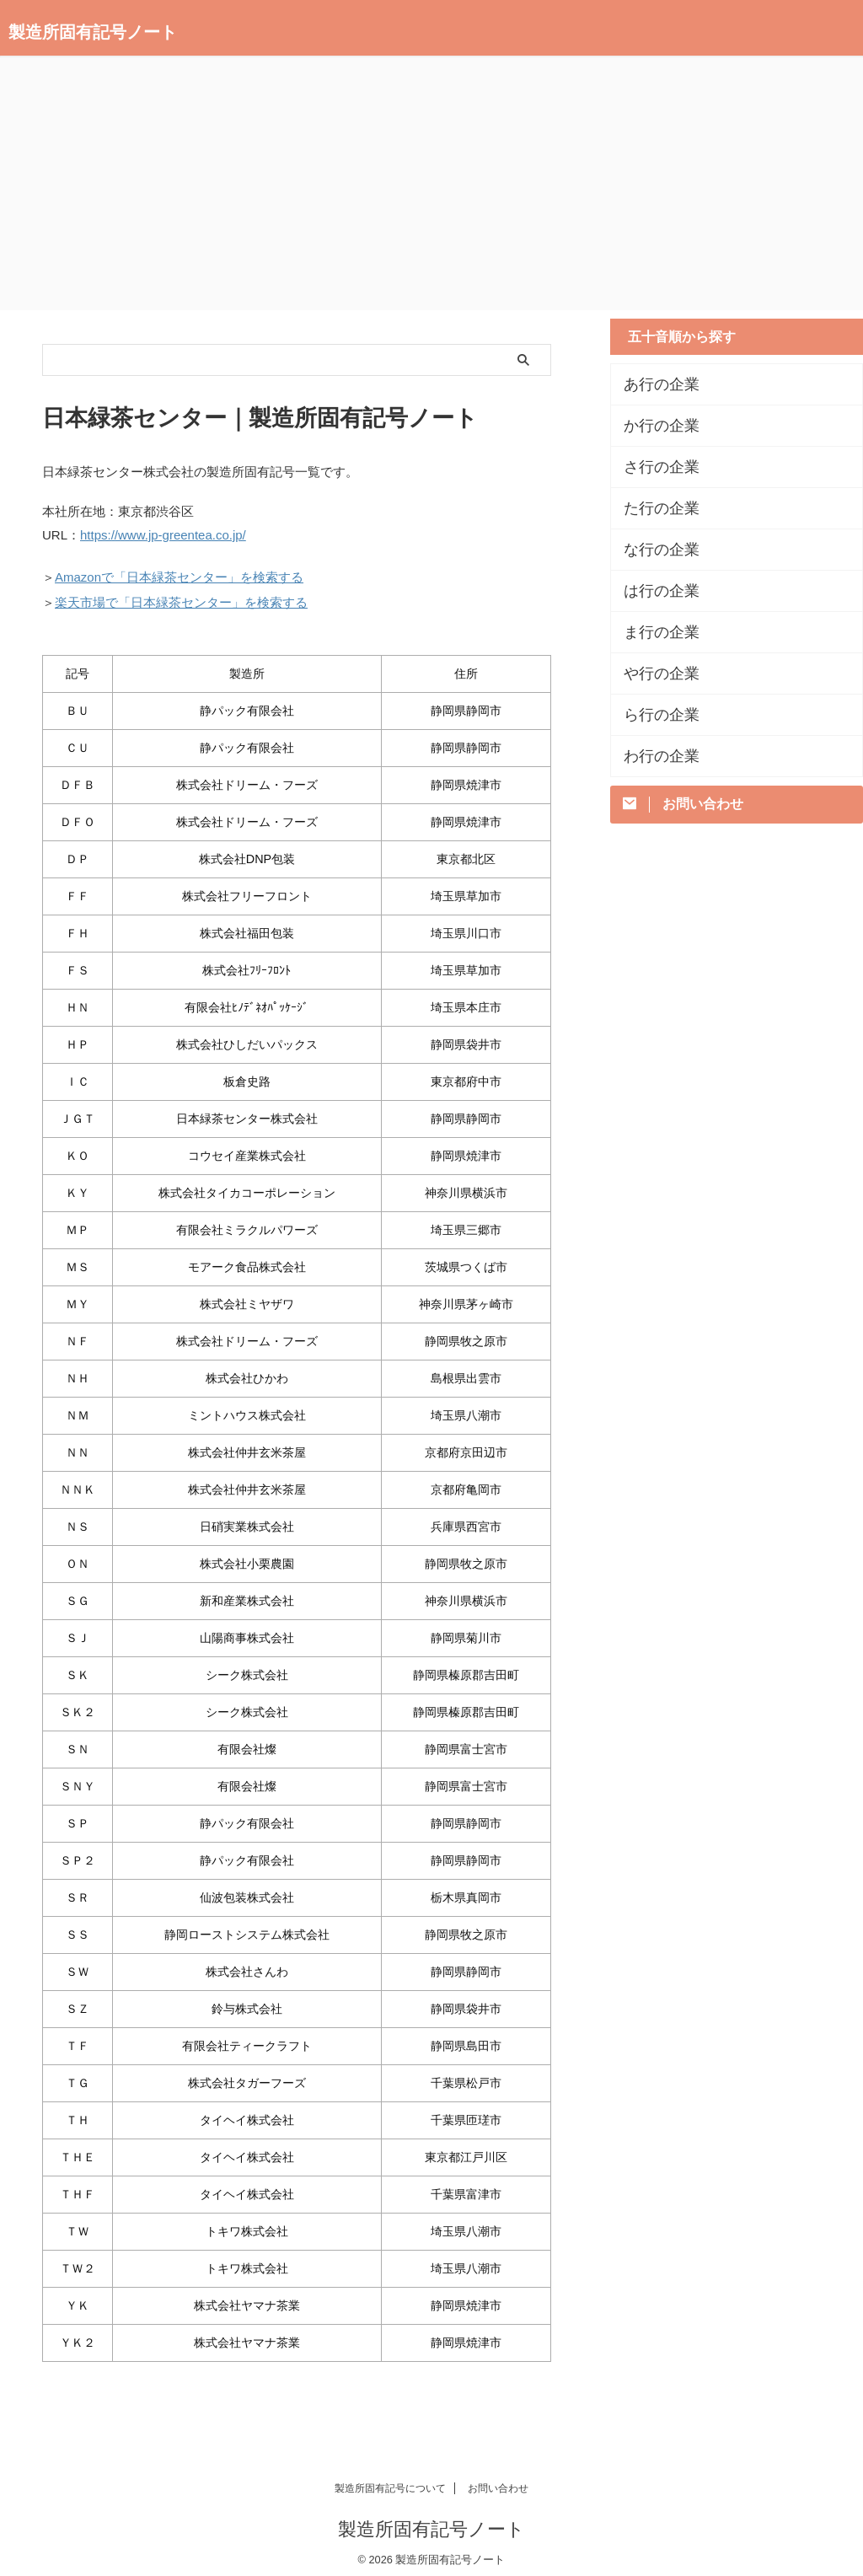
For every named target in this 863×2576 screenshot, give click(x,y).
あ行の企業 (653, 384)
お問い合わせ (498, 2481)
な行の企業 (653, 549)
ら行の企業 (653, 715)
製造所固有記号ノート (92, 32)
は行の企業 (653, 591)
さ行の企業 (653, 467)
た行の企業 (653, 508)
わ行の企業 (653, 756)
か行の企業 (653, 425)
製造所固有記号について (390, 2481)
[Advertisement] (431, 184)
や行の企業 (653, 673)
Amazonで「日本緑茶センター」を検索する (179, 573)
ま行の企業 (653, 632)
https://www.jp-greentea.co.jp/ (163, 534)
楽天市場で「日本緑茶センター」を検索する (181, 596)
